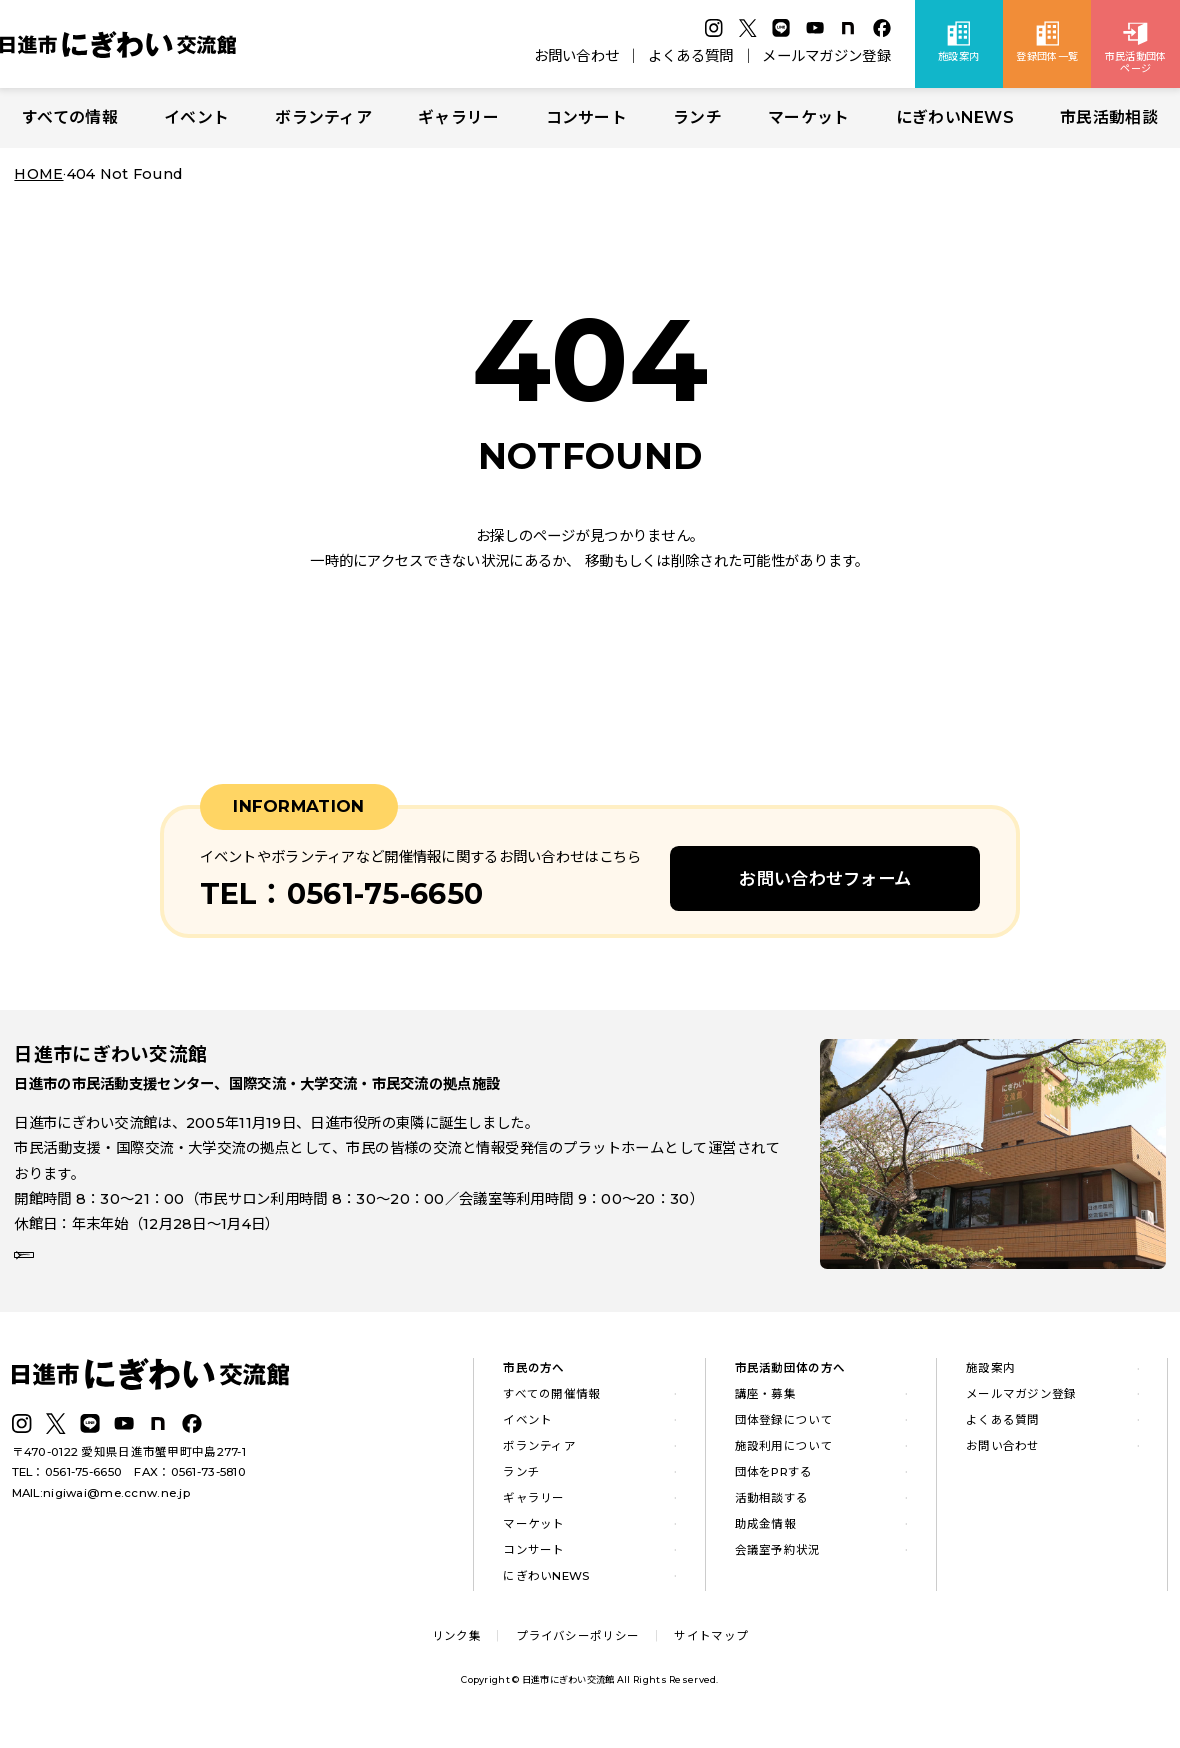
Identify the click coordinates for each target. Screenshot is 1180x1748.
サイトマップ (711, 1648)
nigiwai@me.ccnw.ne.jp (116, 1505)
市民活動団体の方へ (790, 1381)
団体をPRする (774, 1484)
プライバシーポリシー (577, 1648)
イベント (196, 117)
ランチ (697, 117)
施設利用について (784, 1458)
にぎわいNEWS (955, 117)
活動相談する (772, 1510)
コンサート (586, 117)
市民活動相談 (1109, 117)
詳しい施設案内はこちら (108, 1273)
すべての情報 (70, 117)
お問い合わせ (577, 56)
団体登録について (784, 1432)
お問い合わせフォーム (825, 878)
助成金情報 (765, 1536)
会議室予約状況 (778, 1562)
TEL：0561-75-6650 (67, 1485)
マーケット (808, 117)
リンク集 (456, 1648)
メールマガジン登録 (826, 56)
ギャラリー (458, 117)
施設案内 (990, 1381)
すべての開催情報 (551, 1406)
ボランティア (323, 117)
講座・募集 (765, 1406)
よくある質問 (691, 56)
